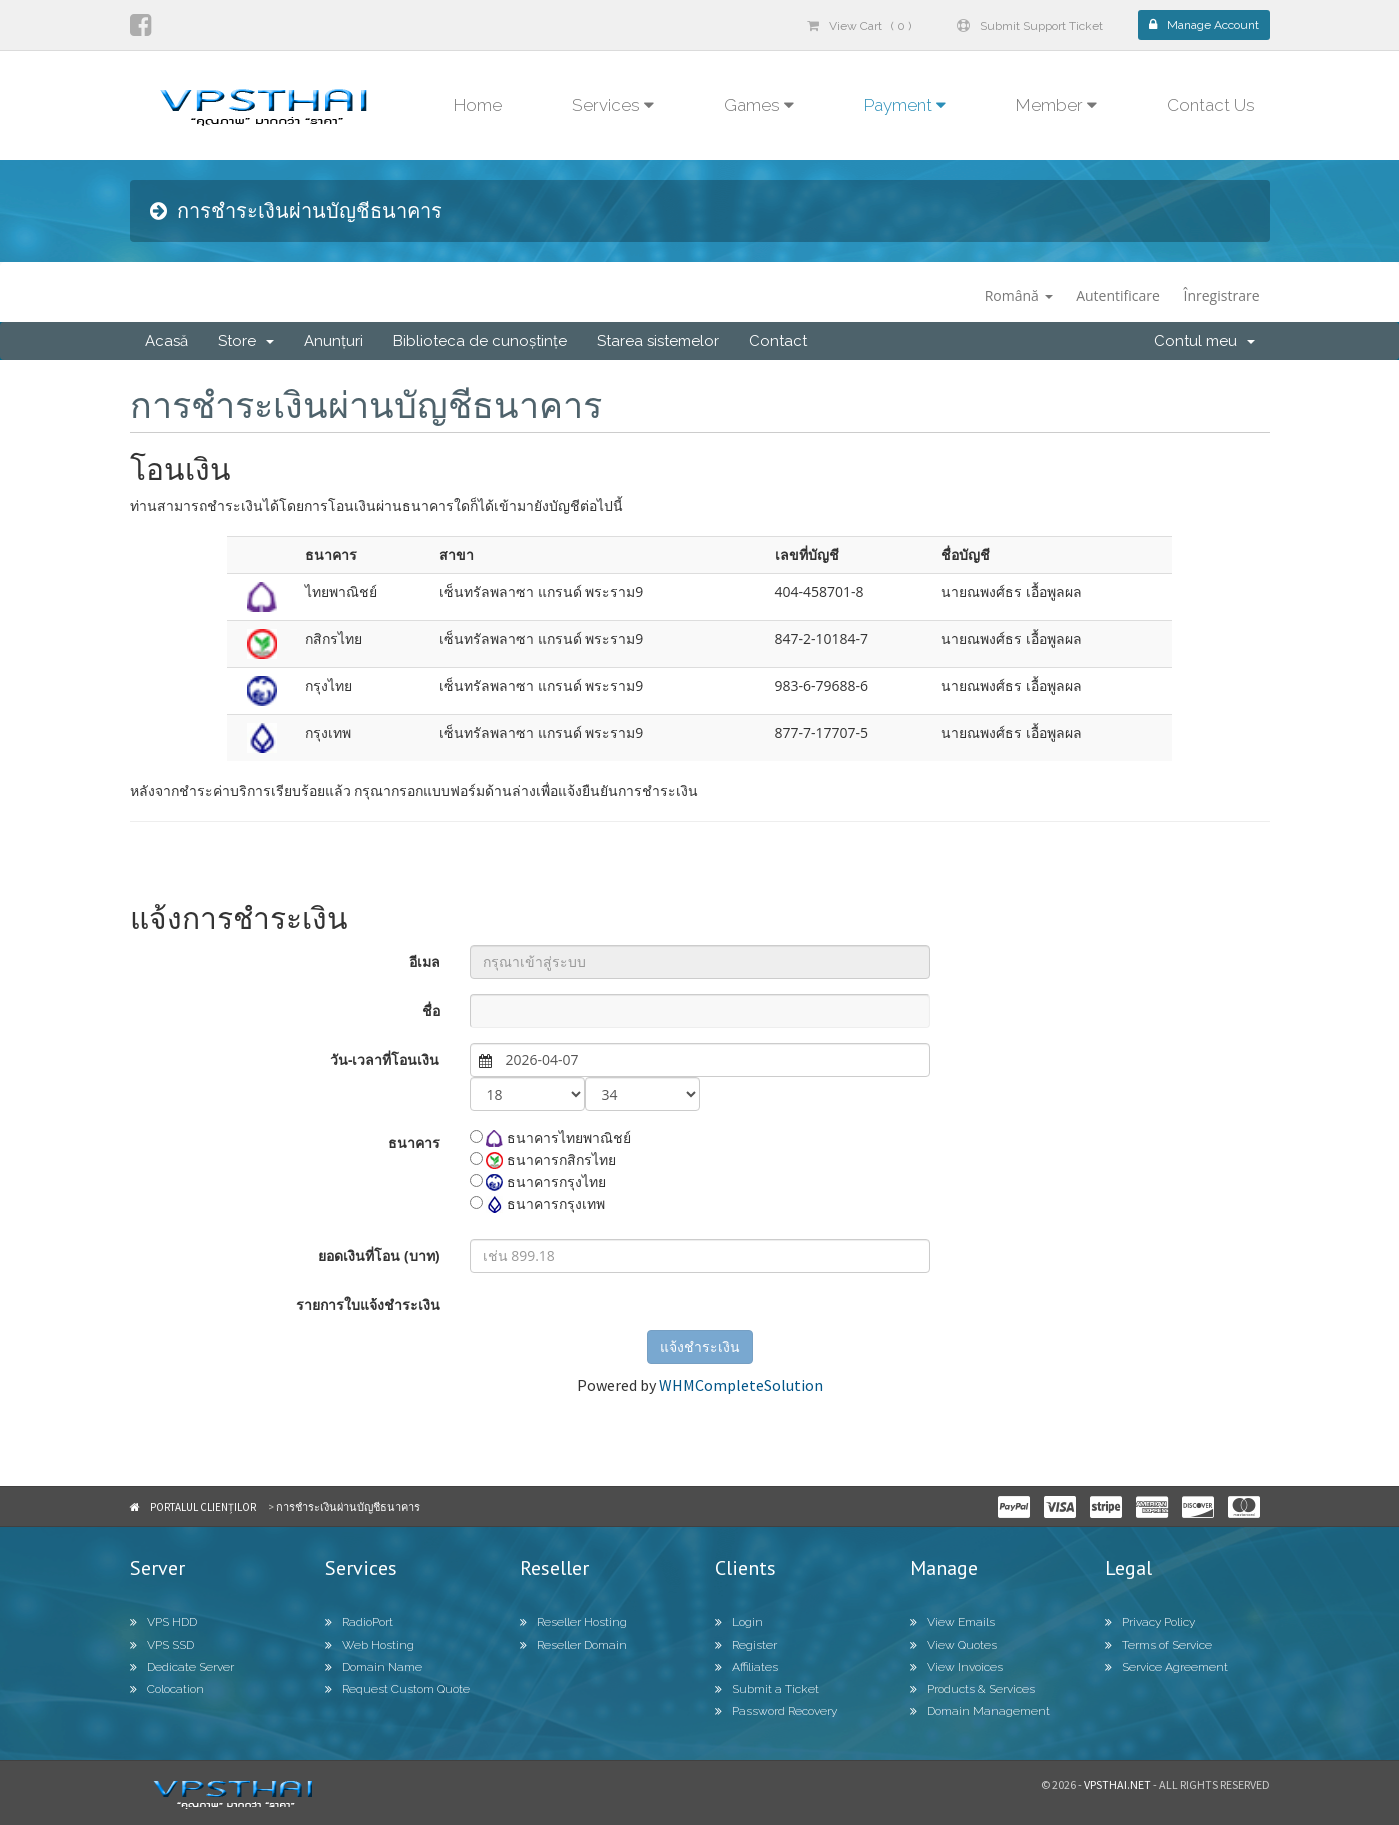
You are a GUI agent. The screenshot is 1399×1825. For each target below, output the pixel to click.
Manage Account (1204, 25)
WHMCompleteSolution (741, 1385)
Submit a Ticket (767, 1689)
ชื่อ (431, 1010)
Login (739, 1622)
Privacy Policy (1150, 1622)
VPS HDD (163, 1622)
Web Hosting (369, 1645)
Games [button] (759, 105)
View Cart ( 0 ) (859, 26)
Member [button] (1056, 105)
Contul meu (1204, 341)
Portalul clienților (203, 1507)
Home (478, 105)
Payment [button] (905, 105)
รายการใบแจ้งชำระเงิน (368, 1304)
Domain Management (980, 1711)
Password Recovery (776, 1711)
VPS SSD (162, 1645)
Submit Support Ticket (1030, 26)
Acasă (166, 341)
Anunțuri (333, 341)
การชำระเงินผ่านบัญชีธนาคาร (348, 1507)
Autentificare (1118, 295)
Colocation (167, 1689)
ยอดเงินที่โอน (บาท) (378, 1255)
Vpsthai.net (1117, 1784)
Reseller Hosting (573, 1622)
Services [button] (613, 105)
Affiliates (746, 1667)
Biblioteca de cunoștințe (480, 341)
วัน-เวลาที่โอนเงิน (385, 1059)
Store (246, 341)
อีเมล (424, 961)
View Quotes (953, 1645)
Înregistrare (1222, 295)
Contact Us (1211, 105)
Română (1019, 295)
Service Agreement (1166, 1667)
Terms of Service (1158, 1645)
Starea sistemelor (658, 341)
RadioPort (359, 1622)
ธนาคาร (414, 1142)
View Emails (952, 1622)
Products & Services (972, 1689)
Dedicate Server (182, 1667)
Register (746, 1645)
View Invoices (956, 1667)
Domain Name (373, 1667)
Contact (778, 341)
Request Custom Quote (397, 1689)
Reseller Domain (573, 1645)
